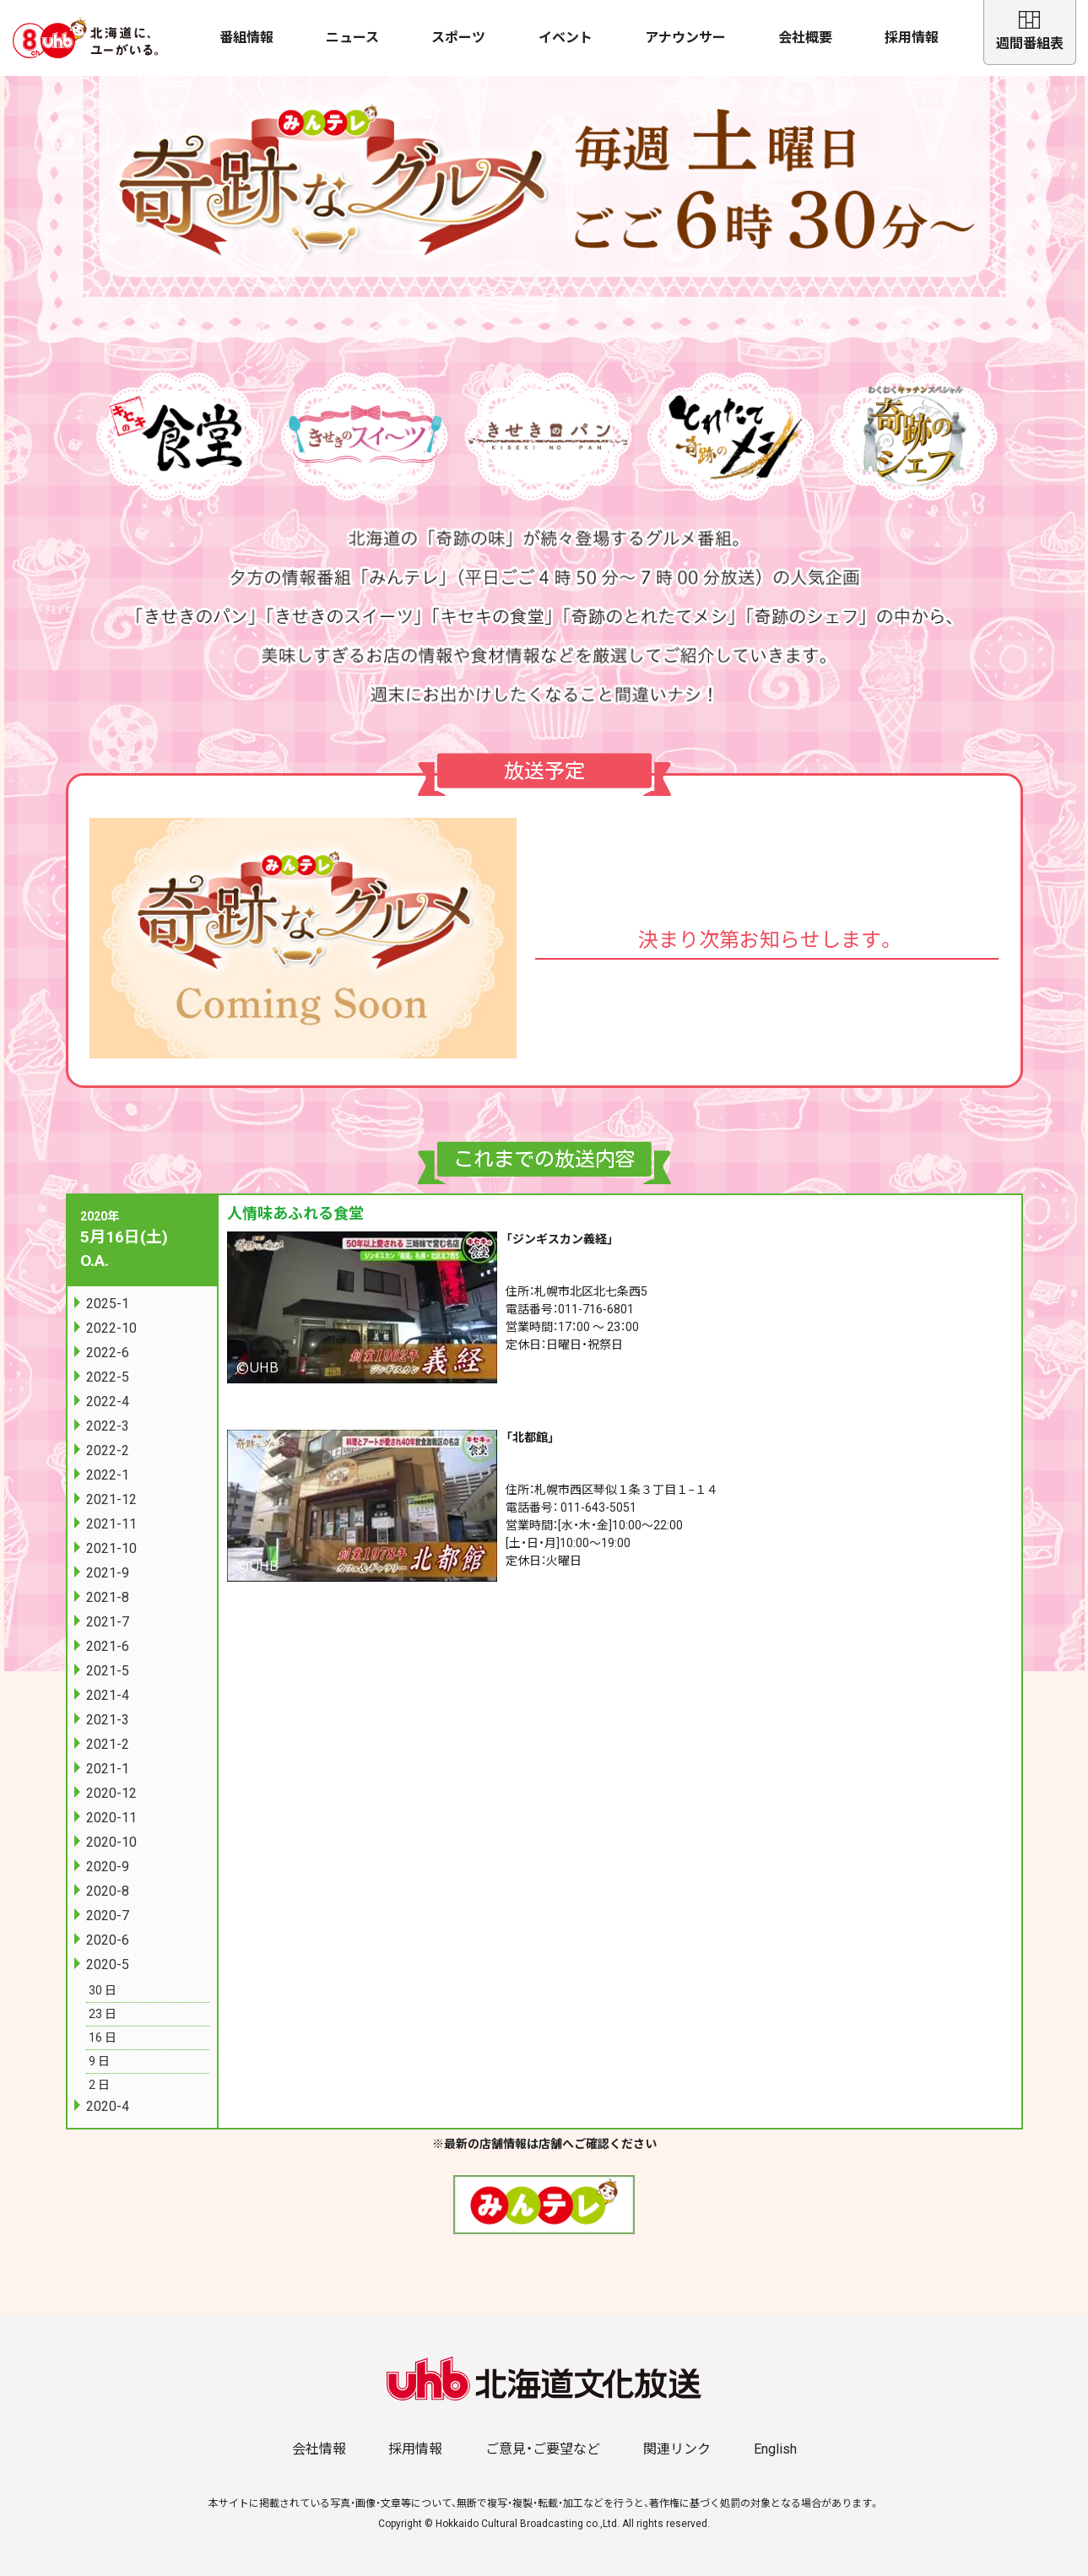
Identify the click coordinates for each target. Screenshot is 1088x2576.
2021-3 (107, 1720)
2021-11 (111, 1524)
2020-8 (107, 1891)
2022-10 (111, 1328)
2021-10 (111, 1548)
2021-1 (107, 1769)
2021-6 (107, 1646)
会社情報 (319, 2449)
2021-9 (107, 1573)
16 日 (102, 2037)
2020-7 (107, 1916)
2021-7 (107, 1622)
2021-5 (107, 1671)
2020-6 (107, 1940)
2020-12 (111, 1793)
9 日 (99, 2061)
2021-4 (107, 1695)
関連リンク (677, 2449)
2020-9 (107, 1867)
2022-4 (107, 1402)
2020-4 (107, 2106)
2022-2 (107, 1450)
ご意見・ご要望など (542, 2449)
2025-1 (107, 1304)
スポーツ (458, 38)
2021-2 (107, 1744)
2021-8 (107, 1597)
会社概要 (805, 38)
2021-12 (111, 1499)
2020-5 (107, 1964)
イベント (566, 38)
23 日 (102, 2014)
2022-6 (107, 1353)
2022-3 (107, 1426)
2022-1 (107, 1475)
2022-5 (107, 1377)
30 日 (102, 1990)
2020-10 (111, 1842)
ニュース (352, 38)
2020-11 (111, 1818)
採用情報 (912, 38)
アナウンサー (685, 38)
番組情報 (246, 38)
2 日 (99, 2085)
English (775, 2449)
